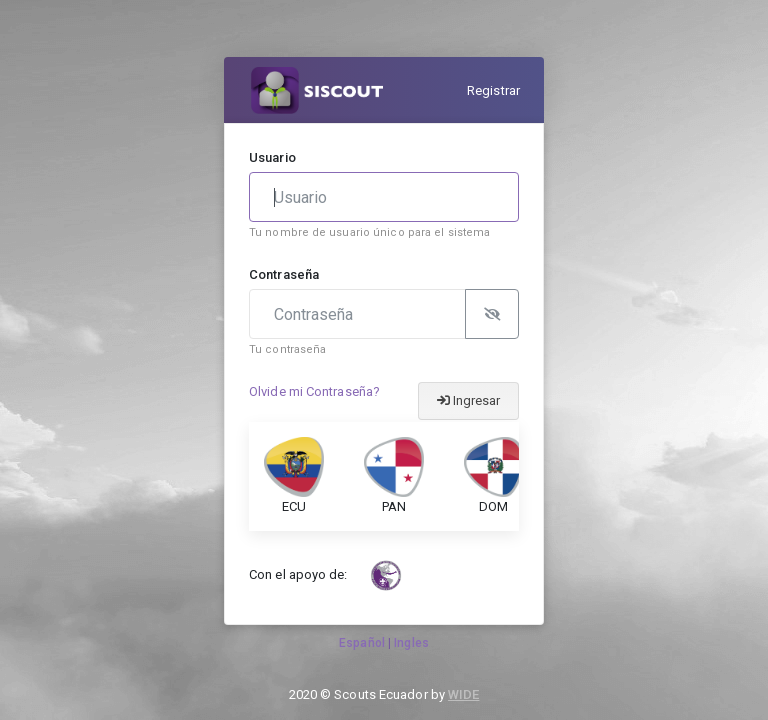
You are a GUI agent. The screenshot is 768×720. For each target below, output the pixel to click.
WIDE (463, 694)
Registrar (493, 90)
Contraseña (284, 274)
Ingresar (468, 400)
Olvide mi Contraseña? (314, 391)
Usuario (272, 157)
